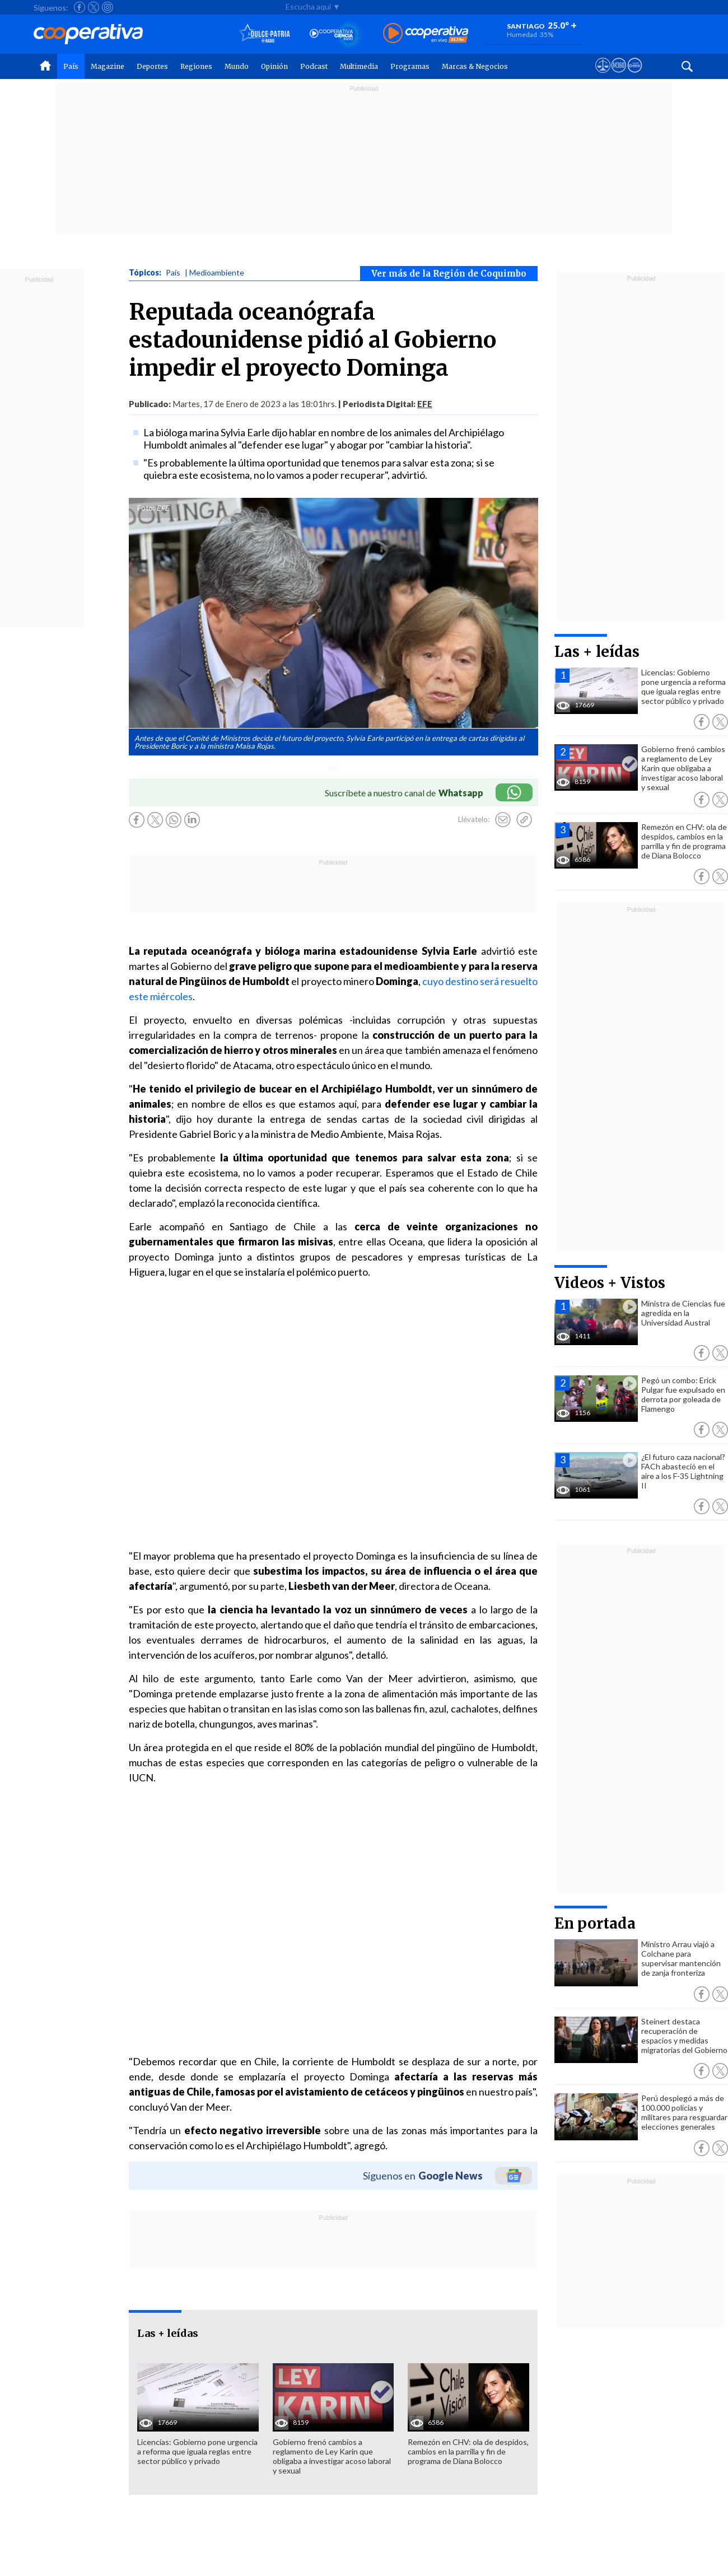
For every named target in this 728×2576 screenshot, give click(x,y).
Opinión (274, 66)
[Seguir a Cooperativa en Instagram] (107, 7)
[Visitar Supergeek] (634, 75)
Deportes (152, 66)
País (70, 66)
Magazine (107, 66)
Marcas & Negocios (475, 66)
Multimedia (359, 66)
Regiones (196, 66)
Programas (410, 66)
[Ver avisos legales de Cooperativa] (602, 75)
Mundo (237, 66)
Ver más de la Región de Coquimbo (448, 273)
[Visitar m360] (618, 75)
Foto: (146, 507)
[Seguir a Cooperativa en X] (93, 7)
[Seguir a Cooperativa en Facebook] (79, 7)
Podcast (314, 66)
